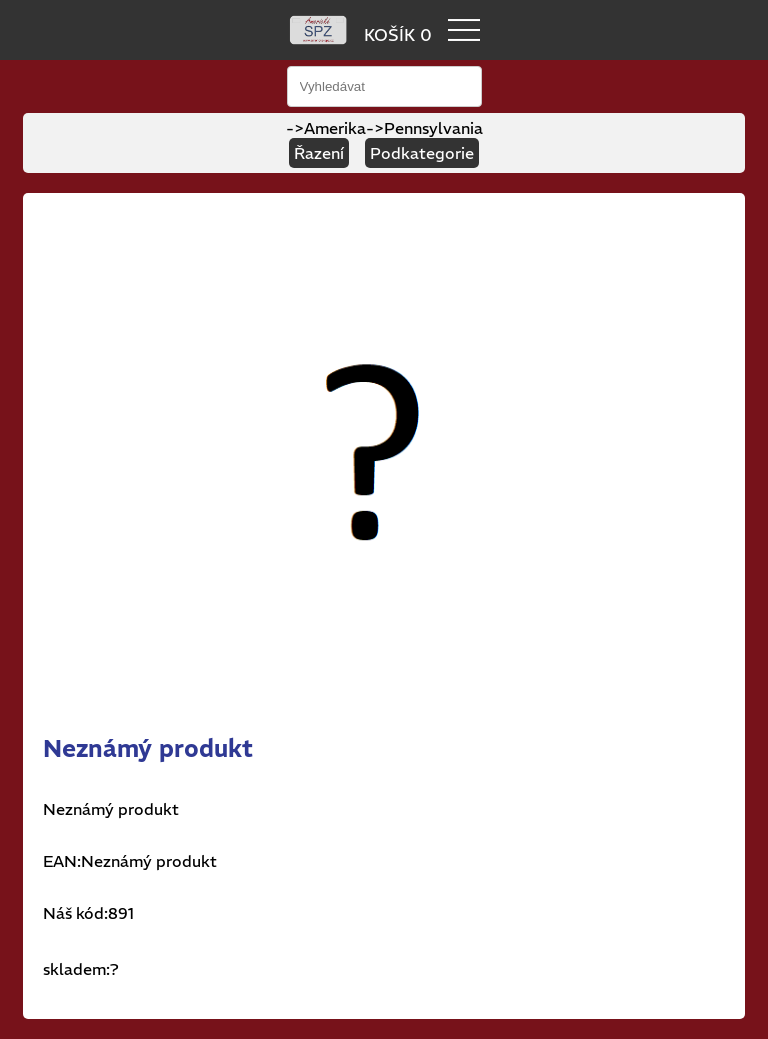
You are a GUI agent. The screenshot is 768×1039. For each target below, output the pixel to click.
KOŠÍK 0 (398, 35)
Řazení (319, 153)
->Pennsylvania (424, 128)
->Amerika (326, 128)
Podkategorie (422, 153)
